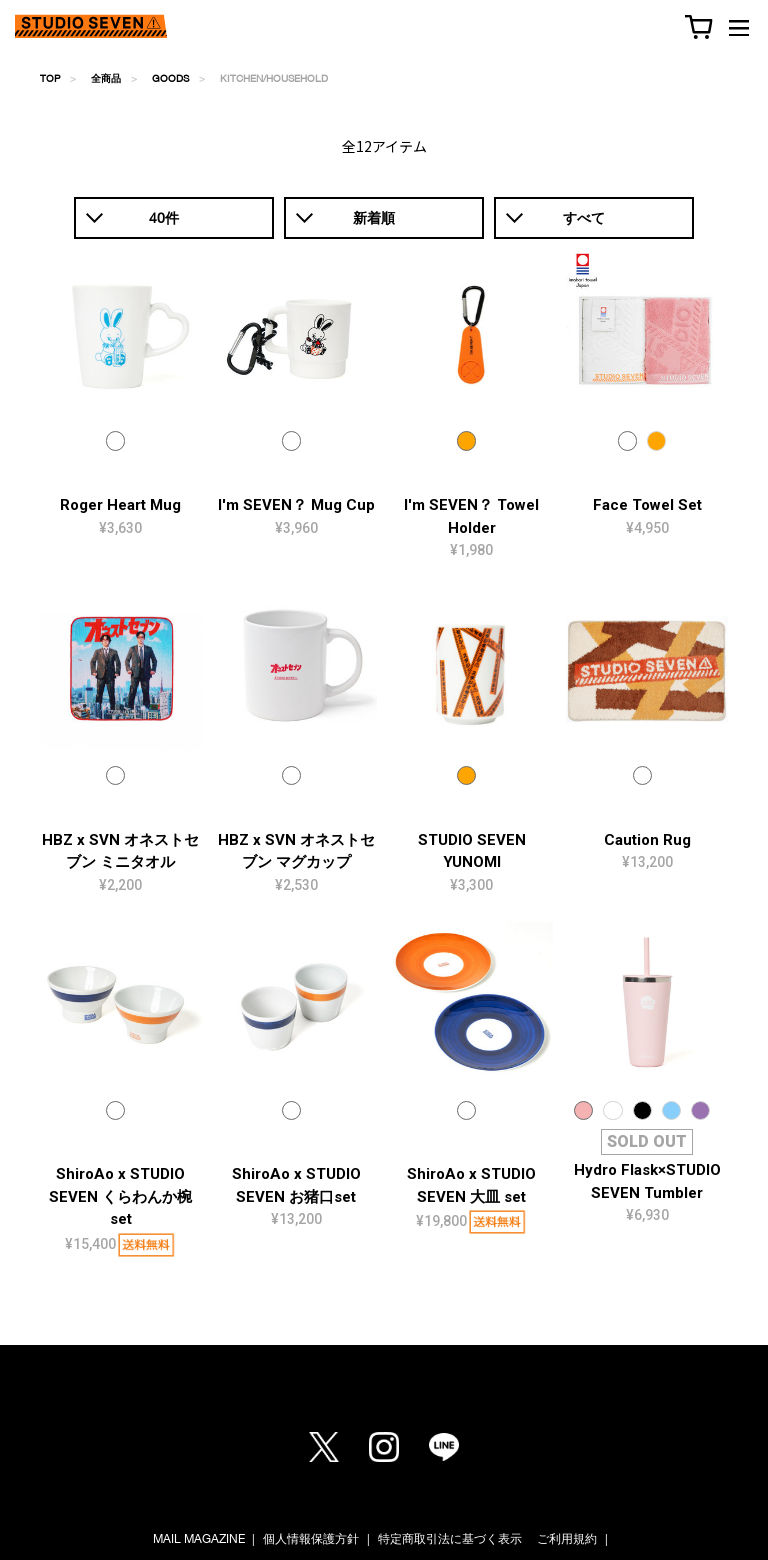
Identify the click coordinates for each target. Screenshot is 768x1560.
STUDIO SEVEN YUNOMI (472, 851)
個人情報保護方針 (311, 1539)
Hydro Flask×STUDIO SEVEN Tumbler (647, 1181)
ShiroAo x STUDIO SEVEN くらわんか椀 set (120, 1196)
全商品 (106, 78)
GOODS (170, 78)
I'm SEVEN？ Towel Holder (471, 516)
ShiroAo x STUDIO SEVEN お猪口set (296, 1185)
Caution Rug (647, 840)
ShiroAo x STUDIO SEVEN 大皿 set (471, 1185)
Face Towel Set (647, 505)
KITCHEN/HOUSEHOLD (274, 78)
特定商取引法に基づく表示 (450, 1539)
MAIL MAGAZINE (199, 1539)
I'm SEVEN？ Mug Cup (296, 505)
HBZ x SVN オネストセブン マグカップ (296, 851)
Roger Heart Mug (120, 505)
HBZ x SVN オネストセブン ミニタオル (120, 851)
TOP (50, 78)
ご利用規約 (567, 1539)
